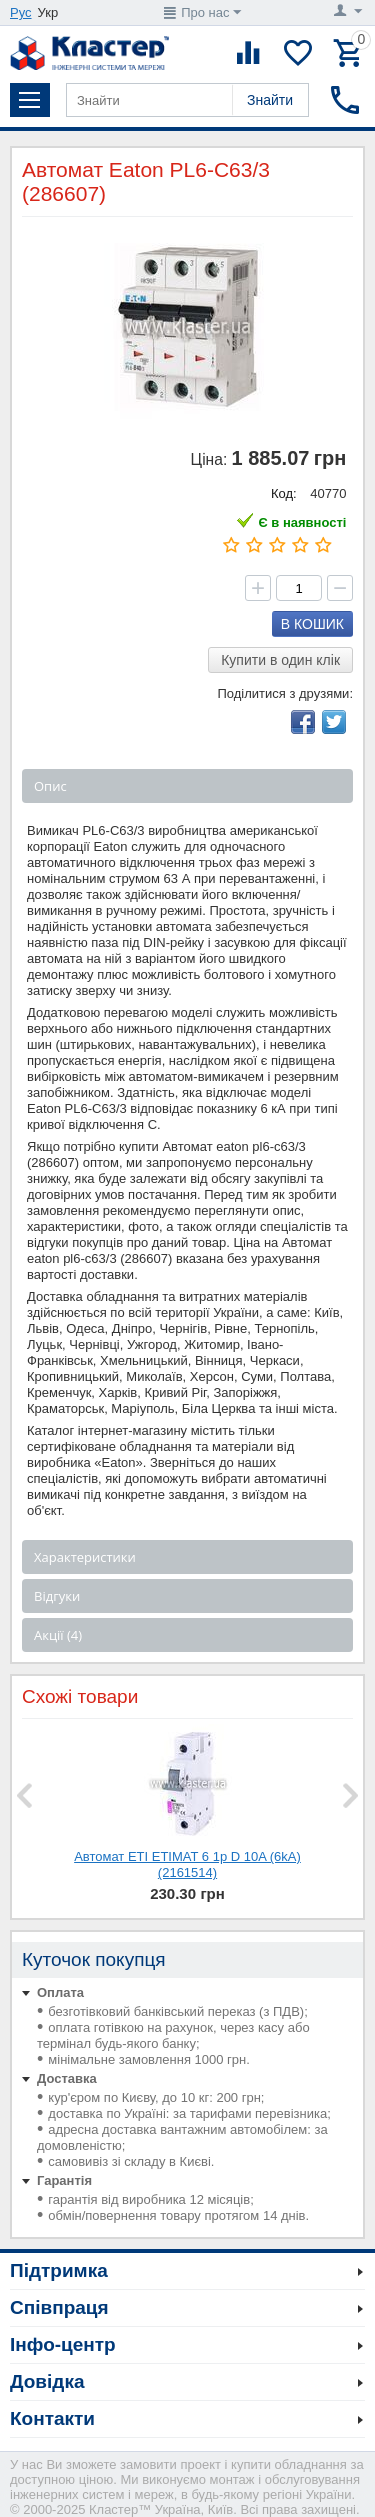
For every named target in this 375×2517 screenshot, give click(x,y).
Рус (21, 12)
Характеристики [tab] (85, 1557)
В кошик (312, 624)
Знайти (270, 100)
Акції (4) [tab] (58, 1635)
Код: (284, 493)
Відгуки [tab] (57, 1596)
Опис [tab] (50, 786)
